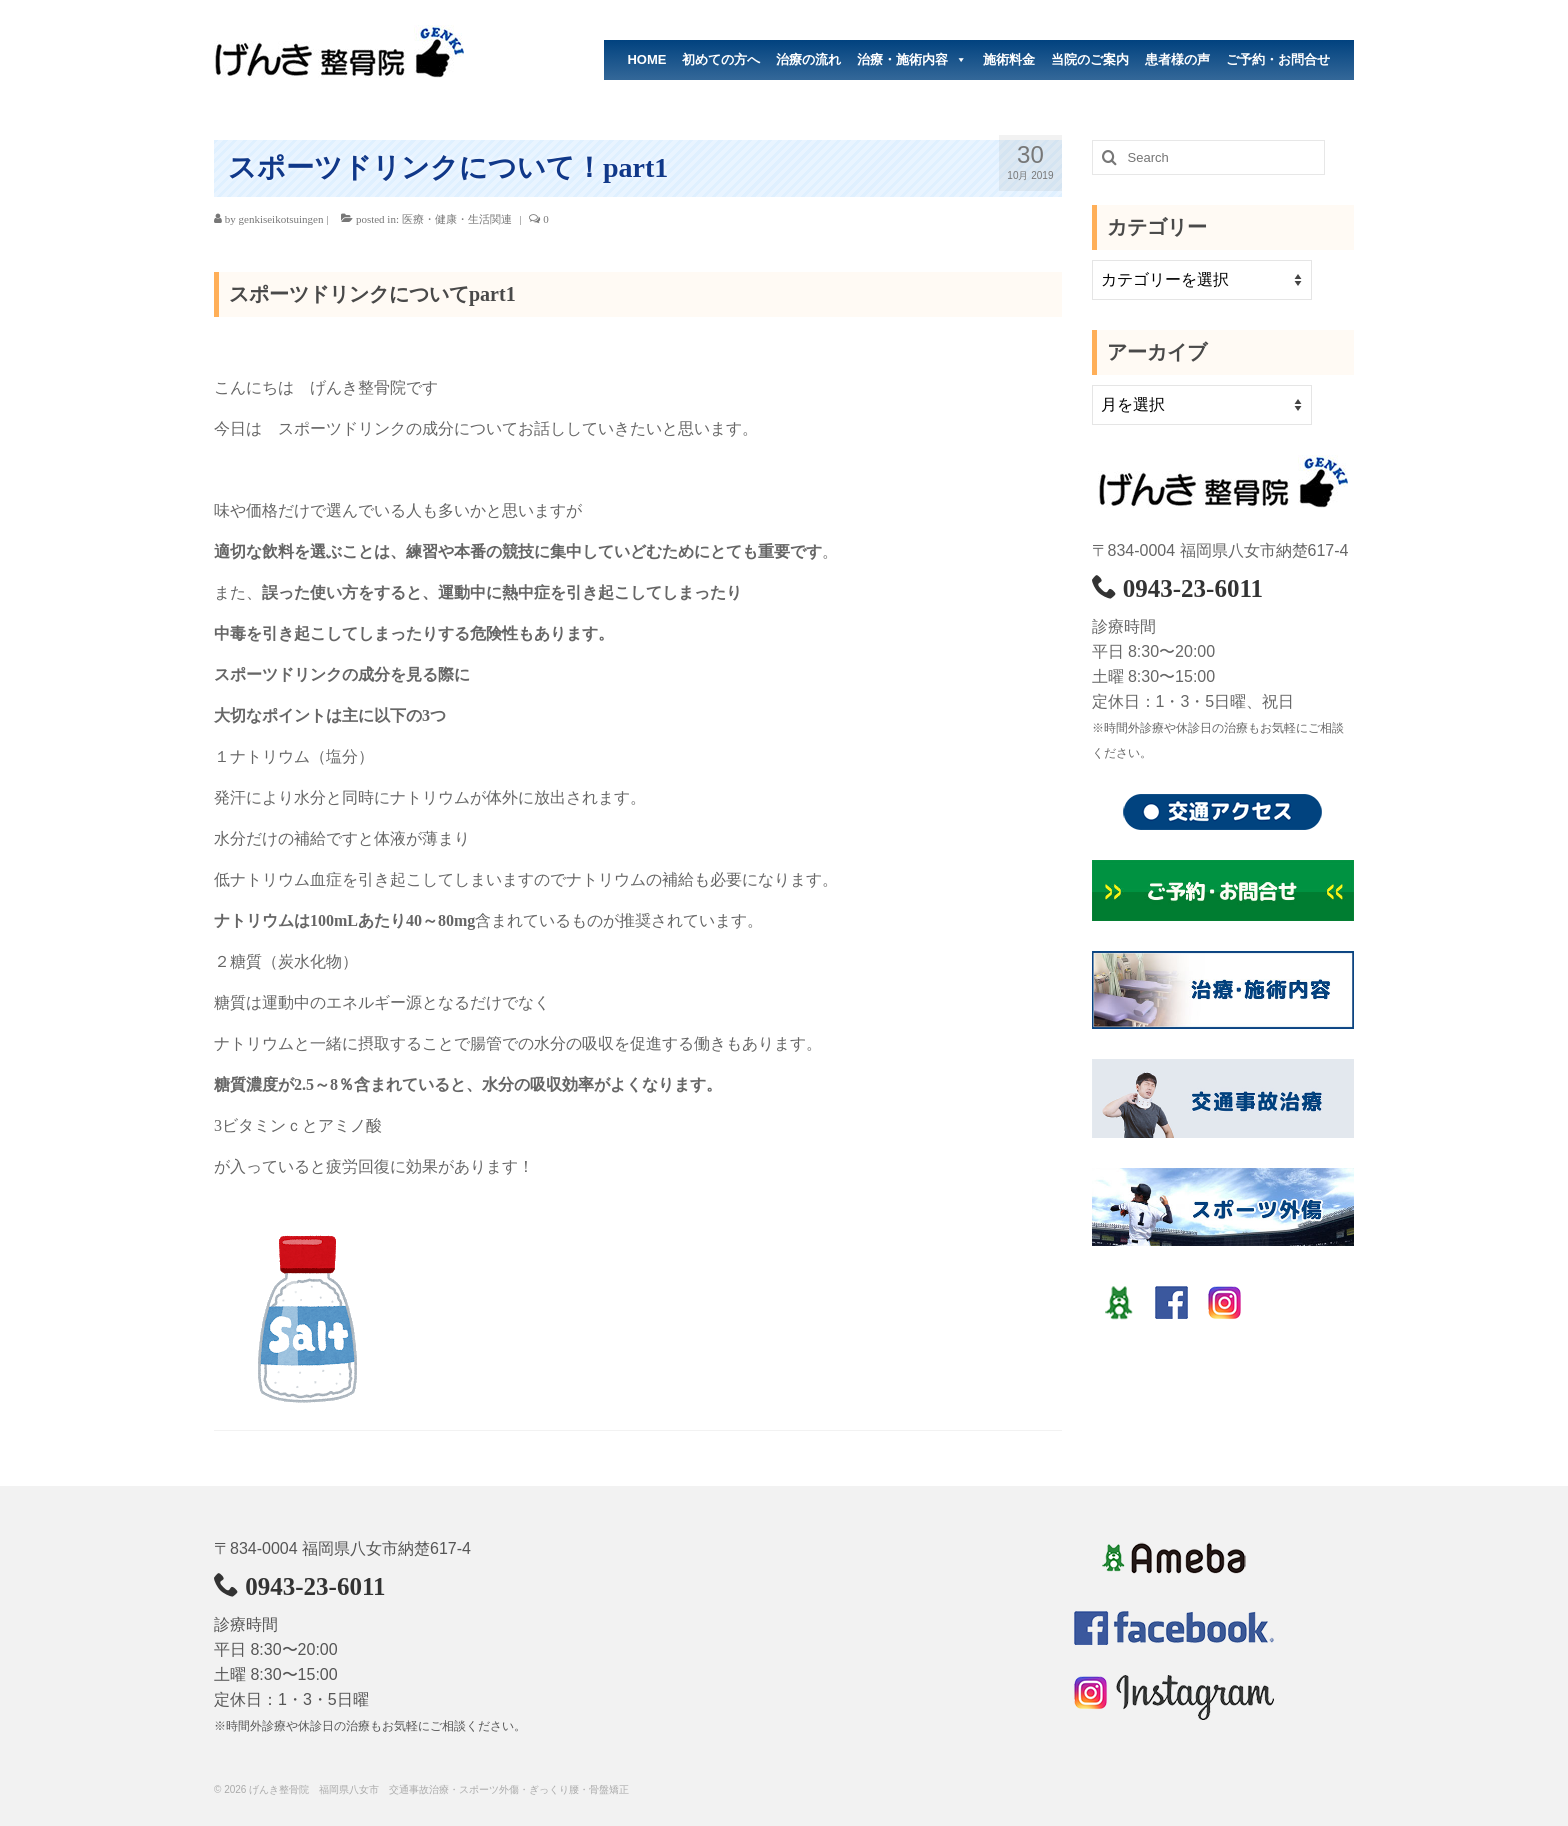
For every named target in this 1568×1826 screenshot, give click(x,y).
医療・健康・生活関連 (457, 219)
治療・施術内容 (912, 60)
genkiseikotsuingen (281, 219)
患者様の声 (1177, 59)
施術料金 (1009, 59)
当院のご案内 (1090, 59)
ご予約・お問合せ (1278, 59)
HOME (646, 59)
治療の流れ (808, 59)
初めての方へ (721, 59)
